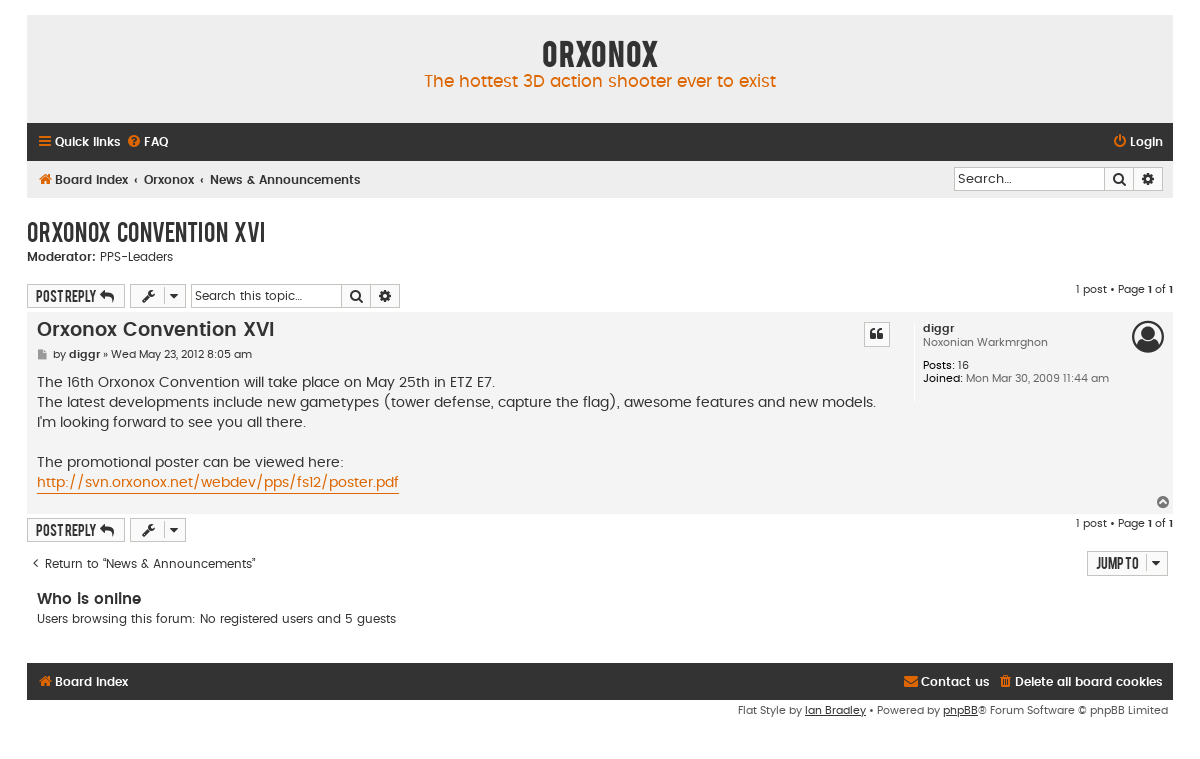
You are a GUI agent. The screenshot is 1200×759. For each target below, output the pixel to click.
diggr (938, 328)
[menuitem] (147, 142)
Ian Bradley (835, 710)
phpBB (960, 710)
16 (963, 365)
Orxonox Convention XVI (146, 231)
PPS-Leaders (136, 257)
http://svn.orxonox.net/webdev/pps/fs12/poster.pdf (218, 483)
